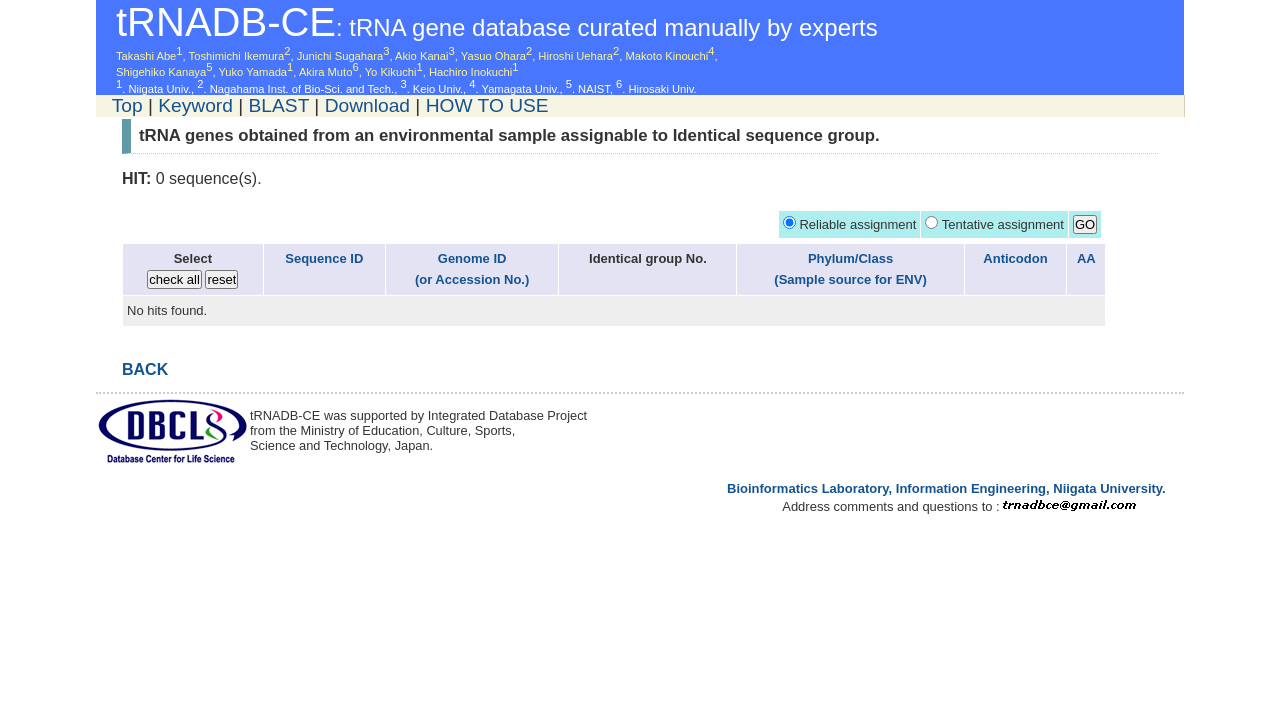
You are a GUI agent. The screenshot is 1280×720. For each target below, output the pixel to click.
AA (1086, 258)
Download (367, 105)
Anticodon (1015, 258)
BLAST (279, 105)
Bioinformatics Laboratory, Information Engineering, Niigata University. (946, 488)
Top (127, 105)
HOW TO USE (487, 105)
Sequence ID (324, 258)
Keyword (195, 105)
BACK (145, 369)
